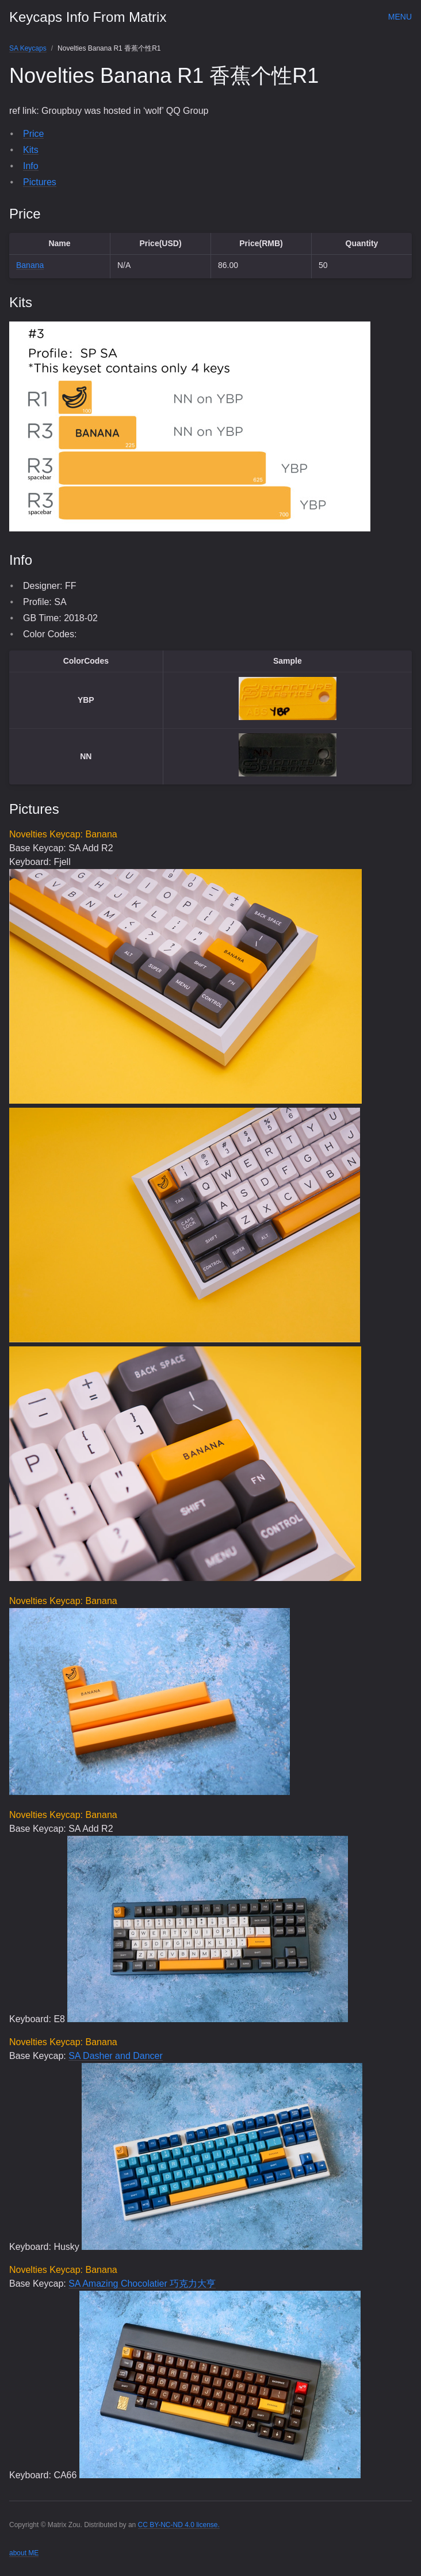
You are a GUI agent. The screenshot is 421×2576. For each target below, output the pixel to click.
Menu (400, 16)
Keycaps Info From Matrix (87, 17)
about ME (24, 2553)
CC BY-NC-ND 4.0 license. (179, 2525)
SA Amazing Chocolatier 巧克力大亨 (142, 2283)
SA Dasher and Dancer (115, 2056)
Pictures (39, 182)
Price (33, 134)
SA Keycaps (28, 48)
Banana (30, 265)
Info (31, 166)
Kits (31, 150)
